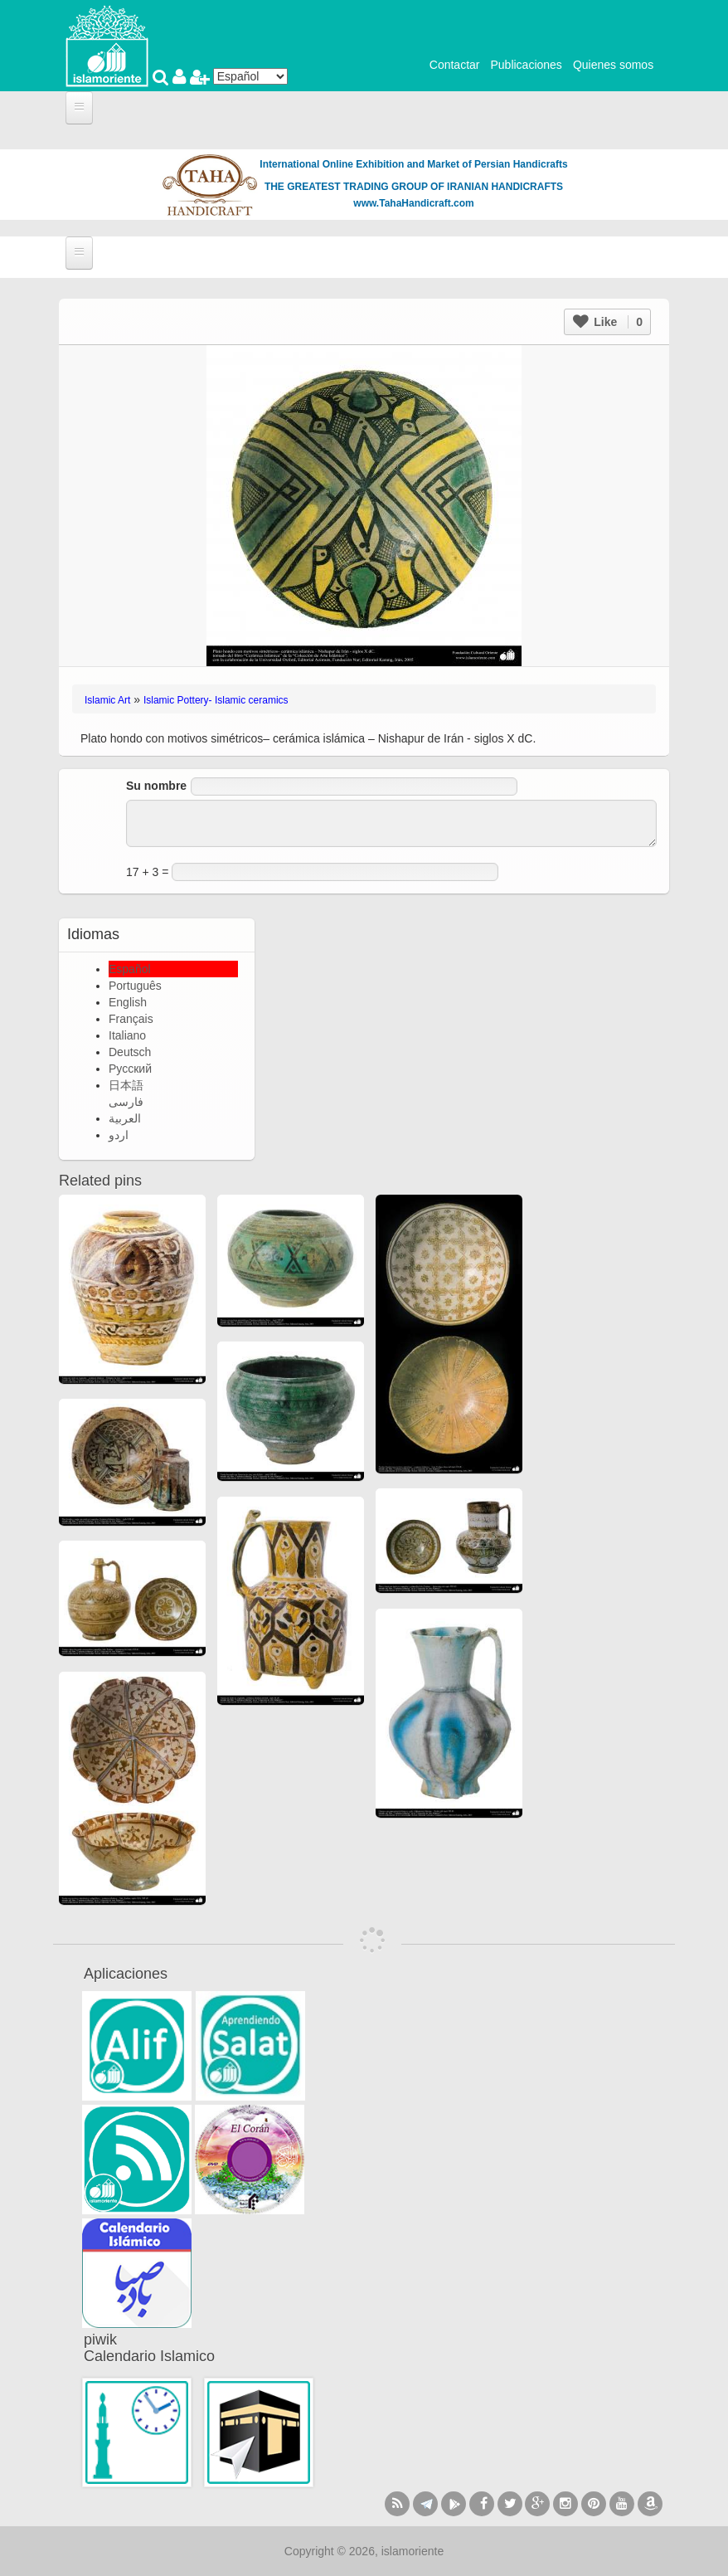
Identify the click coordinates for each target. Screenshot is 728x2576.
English (128, 1002)
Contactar (455, 64)
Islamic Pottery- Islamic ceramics (216, 700)
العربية (125, 1118)
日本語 (126, 1085)
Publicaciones (525, 64)
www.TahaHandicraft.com (413, 203)
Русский (130, 1068)
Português (135, 985)
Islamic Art (107, 700)
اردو (119, 1135)
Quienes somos (613, 64)
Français (131, 1018)
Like (608, 322)
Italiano (127, 1035)
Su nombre (156, 785)
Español (130, 969)
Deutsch (130, 1052)
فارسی (126, 1102)
